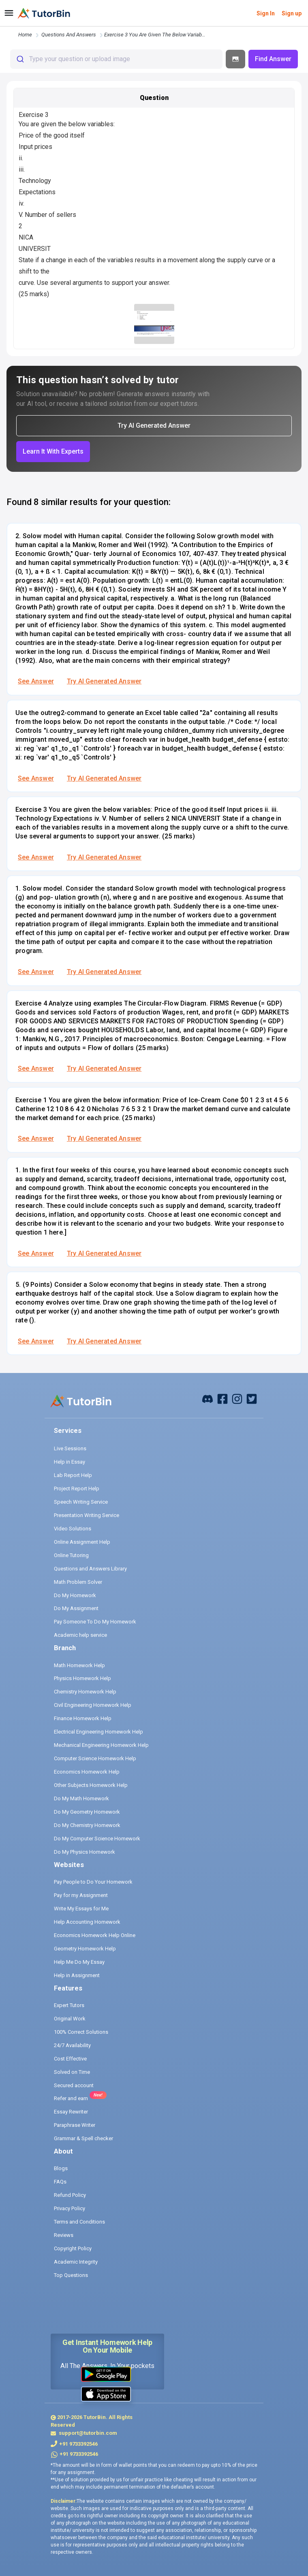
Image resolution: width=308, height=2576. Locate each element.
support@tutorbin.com (87, 2433)
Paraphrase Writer (74, 2125)
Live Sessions (70, 1448)
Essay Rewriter (71, 2112)
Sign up (292, 13)
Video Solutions (72, 1529)
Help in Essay (69, 1462)
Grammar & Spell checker (83, 2138)
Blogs (61, 2168)
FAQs (60, 2182)
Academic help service (80, 1635)
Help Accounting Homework (87, 1922)
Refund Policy (70, 2195)
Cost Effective (70, 2059)
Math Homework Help (79, 1665)
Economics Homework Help (87, 1772)
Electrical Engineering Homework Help (98, 1732)
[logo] (44, 13)
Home (25, 35)
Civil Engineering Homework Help (92, 1705)
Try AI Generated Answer (104, 681)
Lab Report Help (73, 1475)
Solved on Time (72, 2072)
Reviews (63, 2235)
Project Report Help (76, 1488)
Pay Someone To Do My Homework (95, 1622)
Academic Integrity (76, 2262)
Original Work (70, 2019)
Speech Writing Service (81, 1502)
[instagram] (237, 1399)
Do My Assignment (76, 1608)
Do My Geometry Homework (87, 1812)
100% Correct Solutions (81, 2032)
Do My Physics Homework (84, 1852)
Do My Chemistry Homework (87, 1825)
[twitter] (251, 1399)
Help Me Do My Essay (79, 1962)
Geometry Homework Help (85, 1949)
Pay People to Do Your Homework (93, 1882)
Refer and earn (71, 2098)
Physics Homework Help (82, 1678)
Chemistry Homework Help (85, 1692)
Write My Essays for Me (81, 1908)
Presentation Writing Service (86, 1515)
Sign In (266, 13)
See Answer (36, 681)
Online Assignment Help (82, 1542)
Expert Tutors (69, 2005)
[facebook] (207, 1399)
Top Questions (71, 2275)
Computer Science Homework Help (95, 1758)
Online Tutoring (71, 1555)
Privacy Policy (69, 2208)
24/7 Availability (72, 2045)
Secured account (74, 2085)
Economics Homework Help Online (94, 1935)
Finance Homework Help (82, 1718)
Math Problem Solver (78, 1582)
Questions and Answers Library (90, 1569)
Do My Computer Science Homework (97, 1838)
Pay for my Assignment (81, 1895)
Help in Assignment (77, 1975)
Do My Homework (75, 1595)
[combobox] (116, 59)
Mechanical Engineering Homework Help (101, 1745)
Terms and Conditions (79, 2222)
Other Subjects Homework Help (91, 1785)
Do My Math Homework (81, 1798)
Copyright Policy (73, 2248)
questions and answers (68, 35)
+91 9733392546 (78, 2444)
